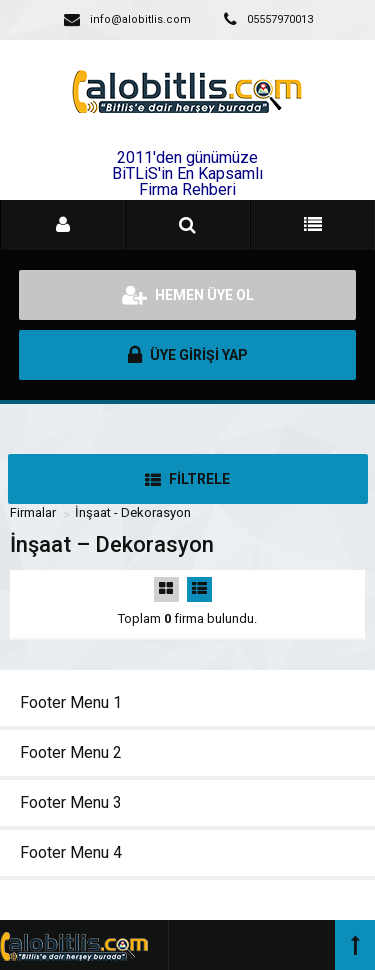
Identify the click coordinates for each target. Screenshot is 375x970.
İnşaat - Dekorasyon (133, 512)
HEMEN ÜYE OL (188, 295)
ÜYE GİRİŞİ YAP (188, 355)
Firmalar (33, 512)
